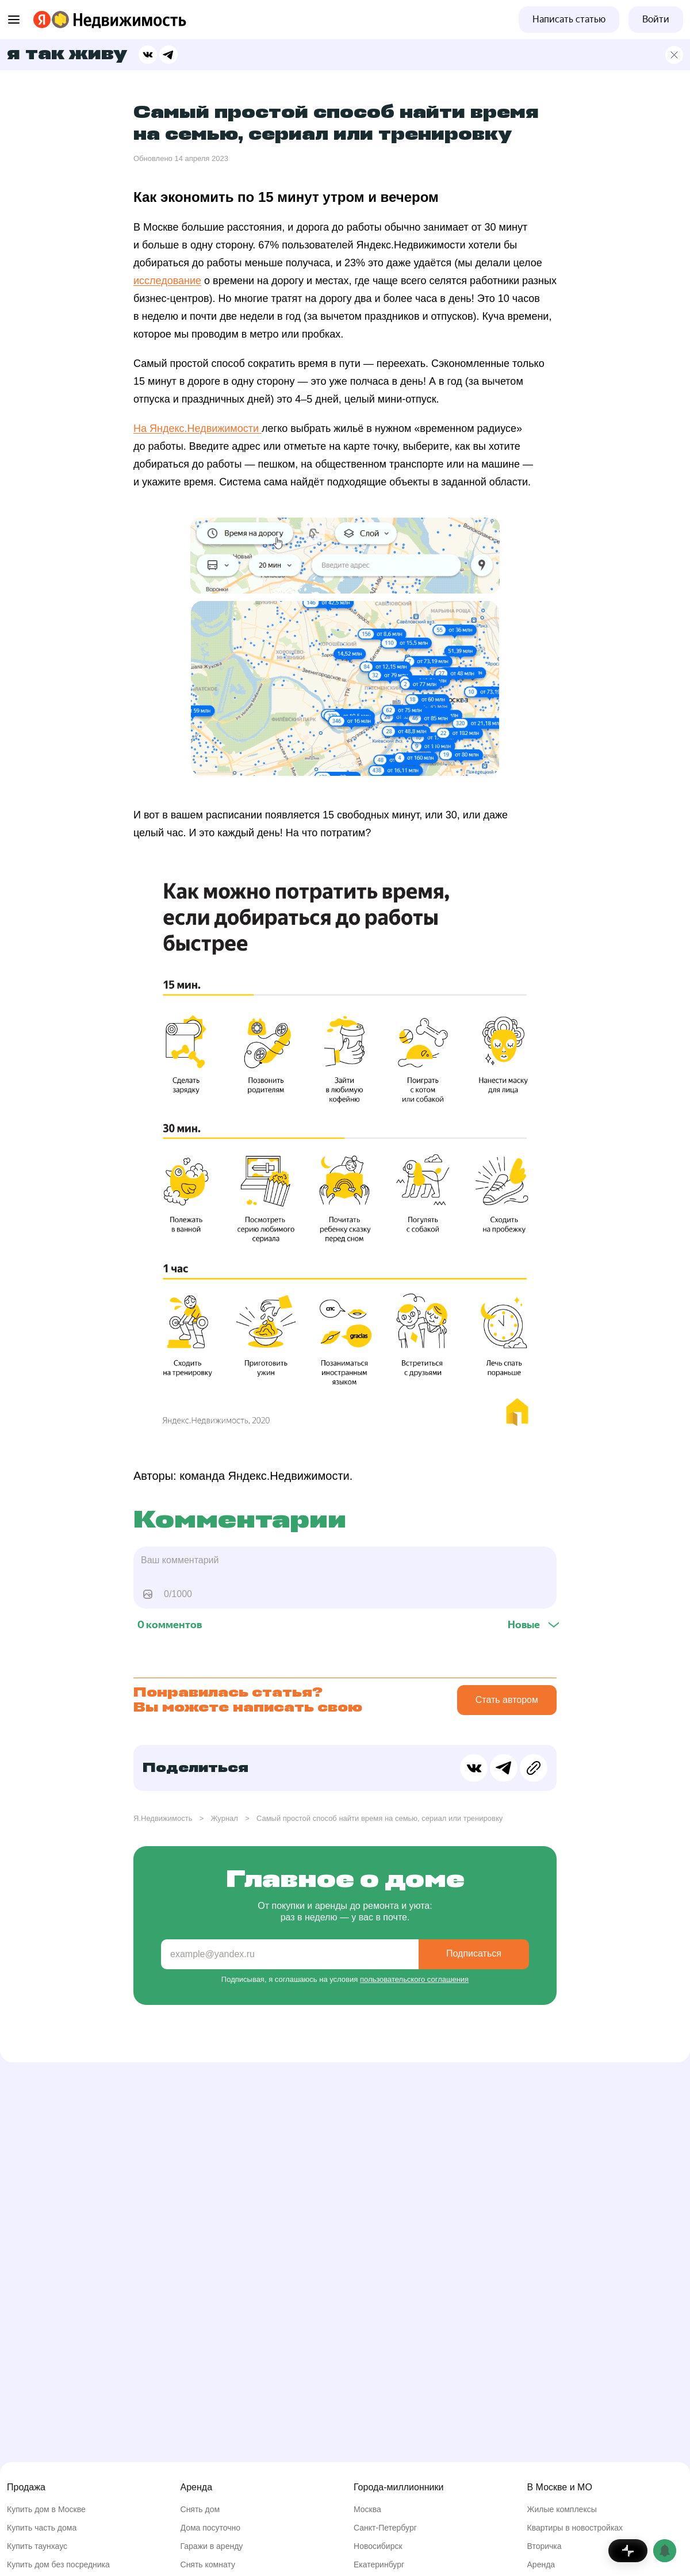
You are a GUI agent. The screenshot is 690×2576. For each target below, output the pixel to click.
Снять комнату (208, 2564)
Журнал (223, 1818)
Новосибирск (378, 2546)
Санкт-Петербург (385, 2527)
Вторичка (544, 2546)
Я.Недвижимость (162, 1818)
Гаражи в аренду (212, 2546)
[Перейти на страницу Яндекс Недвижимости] (60, 19)
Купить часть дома (41, 2527)
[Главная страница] (674, 55)
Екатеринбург (379, 2564)
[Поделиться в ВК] (148, 54)
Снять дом (200, 2509)
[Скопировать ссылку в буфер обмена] (533, 1768)
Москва (367, 2509)
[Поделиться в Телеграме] (168, 54)
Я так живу (67, 55)
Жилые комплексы (562, 2509)
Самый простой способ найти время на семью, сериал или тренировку (379, 1818)
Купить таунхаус (37, 2546)
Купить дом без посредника (58, 2564)
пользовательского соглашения (414, 1979)
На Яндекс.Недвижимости (197, 428)
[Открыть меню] (13, 19)
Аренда (541, 2564)
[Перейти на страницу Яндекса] (42, 19)
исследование (167, 280)
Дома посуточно (211, 2527)
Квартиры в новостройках (575, 2527)
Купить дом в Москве (46, 2509)
